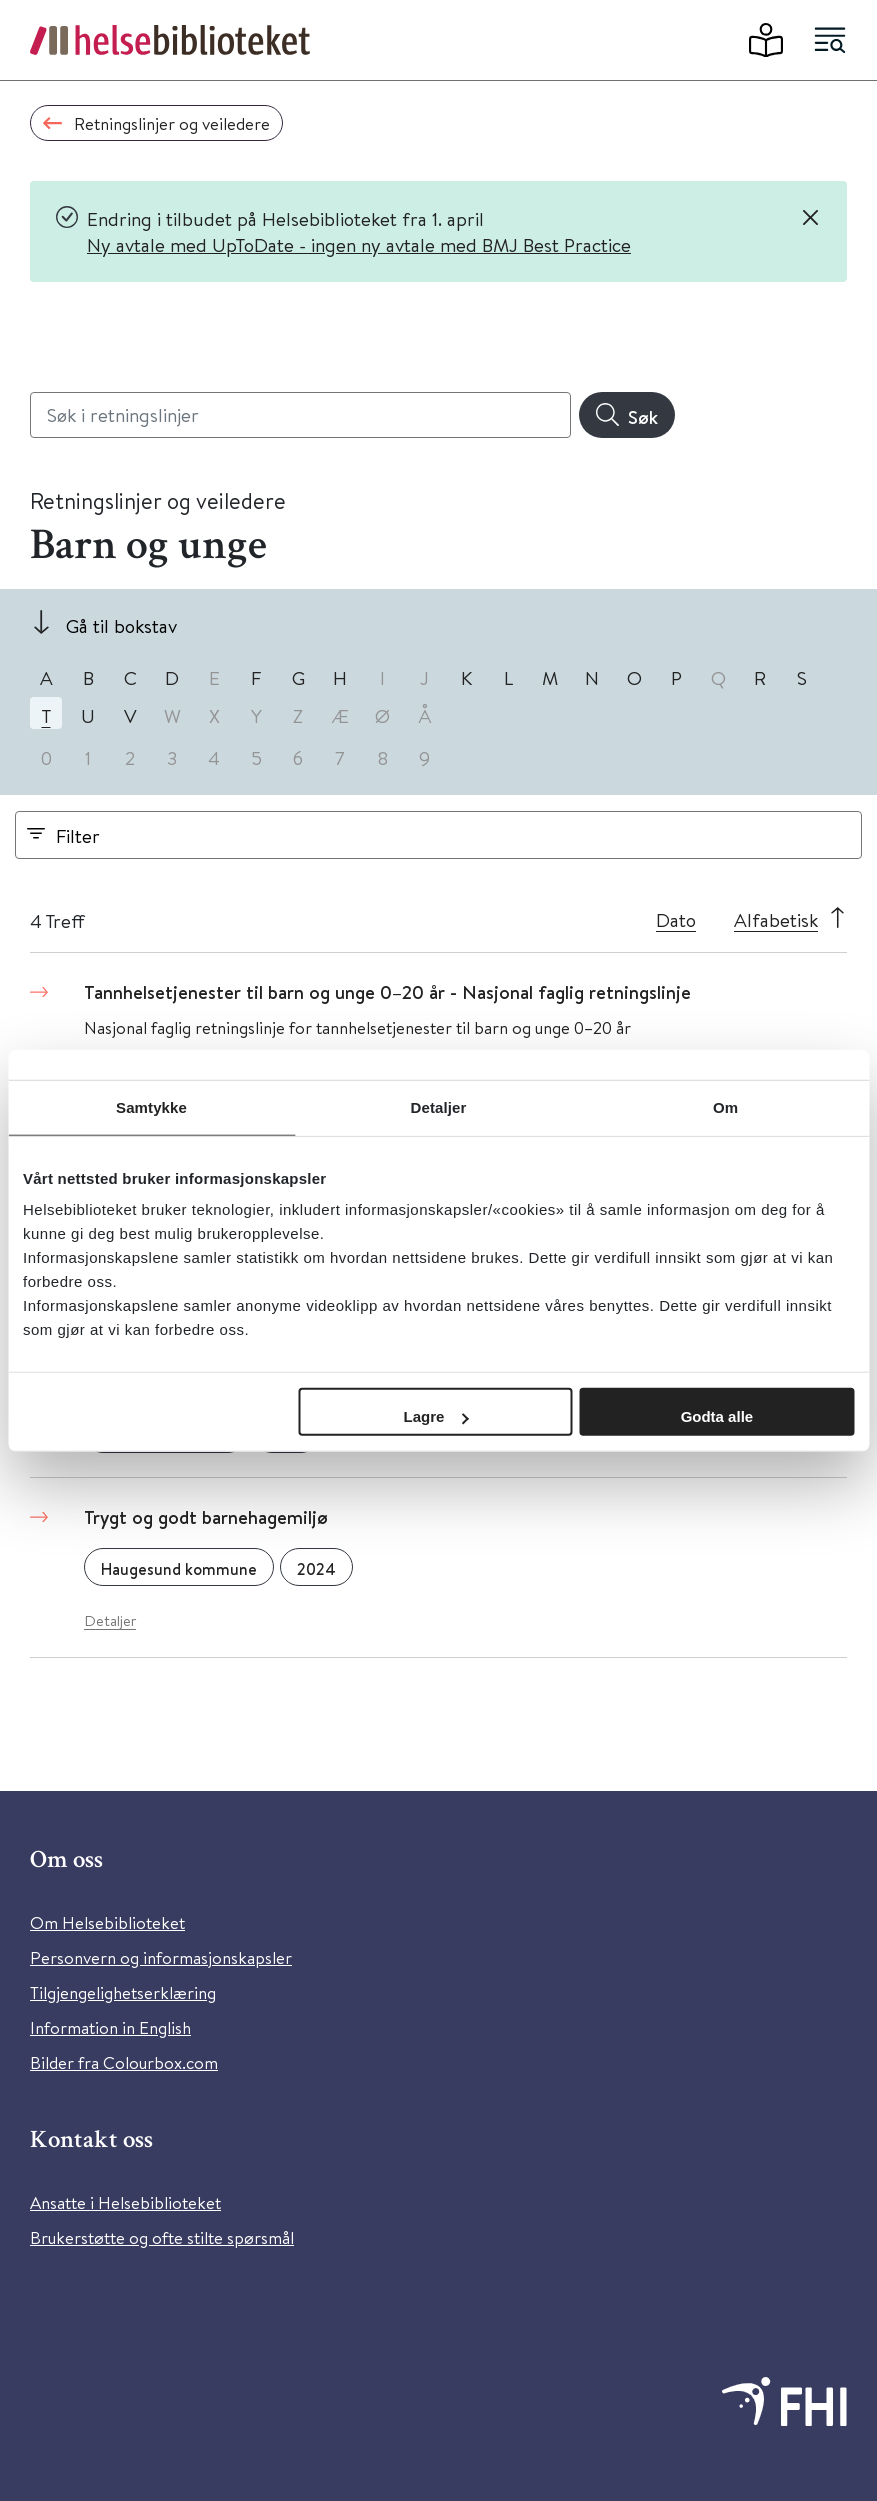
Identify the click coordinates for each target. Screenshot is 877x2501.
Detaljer (110, 1620)
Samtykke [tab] (151, 1106)
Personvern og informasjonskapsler (161, 1957)
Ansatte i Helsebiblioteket (125, 2202)
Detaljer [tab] (439, 1106)
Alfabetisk (776, 919)
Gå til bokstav (121, 625)
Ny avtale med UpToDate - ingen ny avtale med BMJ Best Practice (359, 244)
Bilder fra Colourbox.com (124, 2062)
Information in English (110, 2027)
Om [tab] (725, 1106)
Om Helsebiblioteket (107, 1922)
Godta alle (717, 1416)
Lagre (435, 1416)
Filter (78, 835)
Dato (676, 919)
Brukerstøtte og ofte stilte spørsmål (162, 2237)
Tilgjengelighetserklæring (123, 1992)
